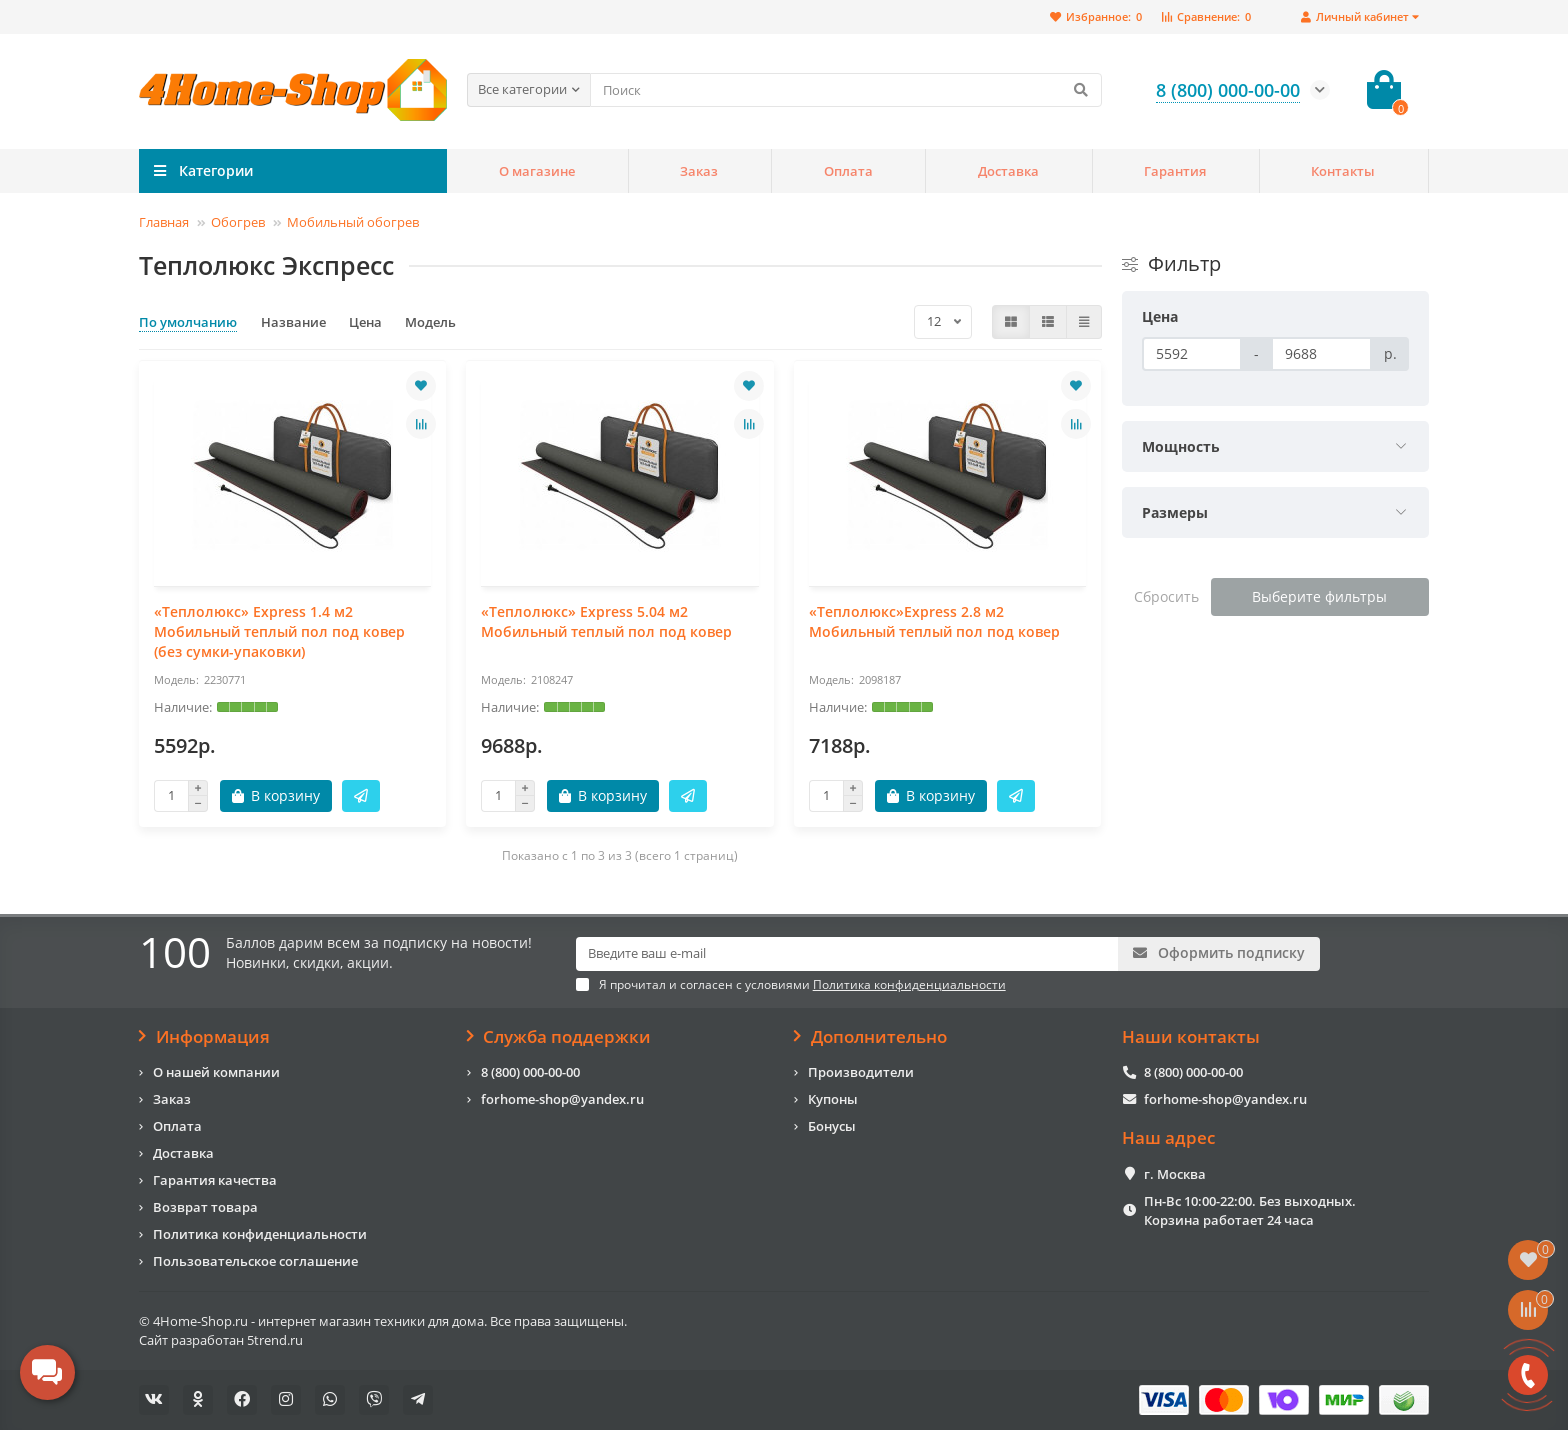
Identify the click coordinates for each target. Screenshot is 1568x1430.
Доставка (1008, 171)
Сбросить (1166, 596)
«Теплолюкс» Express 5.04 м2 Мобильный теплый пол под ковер (606, 621)
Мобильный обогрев (353, 222)
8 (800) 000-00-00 (530, 1072)
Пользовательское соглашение (255, 1261)
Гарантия (1175, 171)
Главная (164, 222)
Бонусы (832, 1126)
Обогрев (238, 222)
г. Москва (1175, 1174)
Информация (204, 1037)
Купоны (833, 1099)
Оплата (848, 171)
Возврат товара (205, 1207)
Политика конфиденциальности (260, 1234)
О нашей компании (216, 1072)
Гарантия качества (215, 1180)
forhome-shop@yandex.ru (562, 1099)
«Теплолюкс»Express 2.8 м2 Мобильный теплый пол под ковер (934, 621)
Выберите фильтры (1319, 596)
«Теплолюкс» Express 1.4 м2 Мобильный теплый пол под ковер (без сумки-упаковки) (279, 631)
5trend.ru (275, 1340)
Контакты (1343, 171)
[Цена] (1192, 354)
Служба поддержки (559, 1037)
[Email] (847, 954)
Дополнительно (870, 1037)
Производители (861, 1072)
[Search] (846, 90)
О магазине (537, 171)
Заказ (699, 171)
